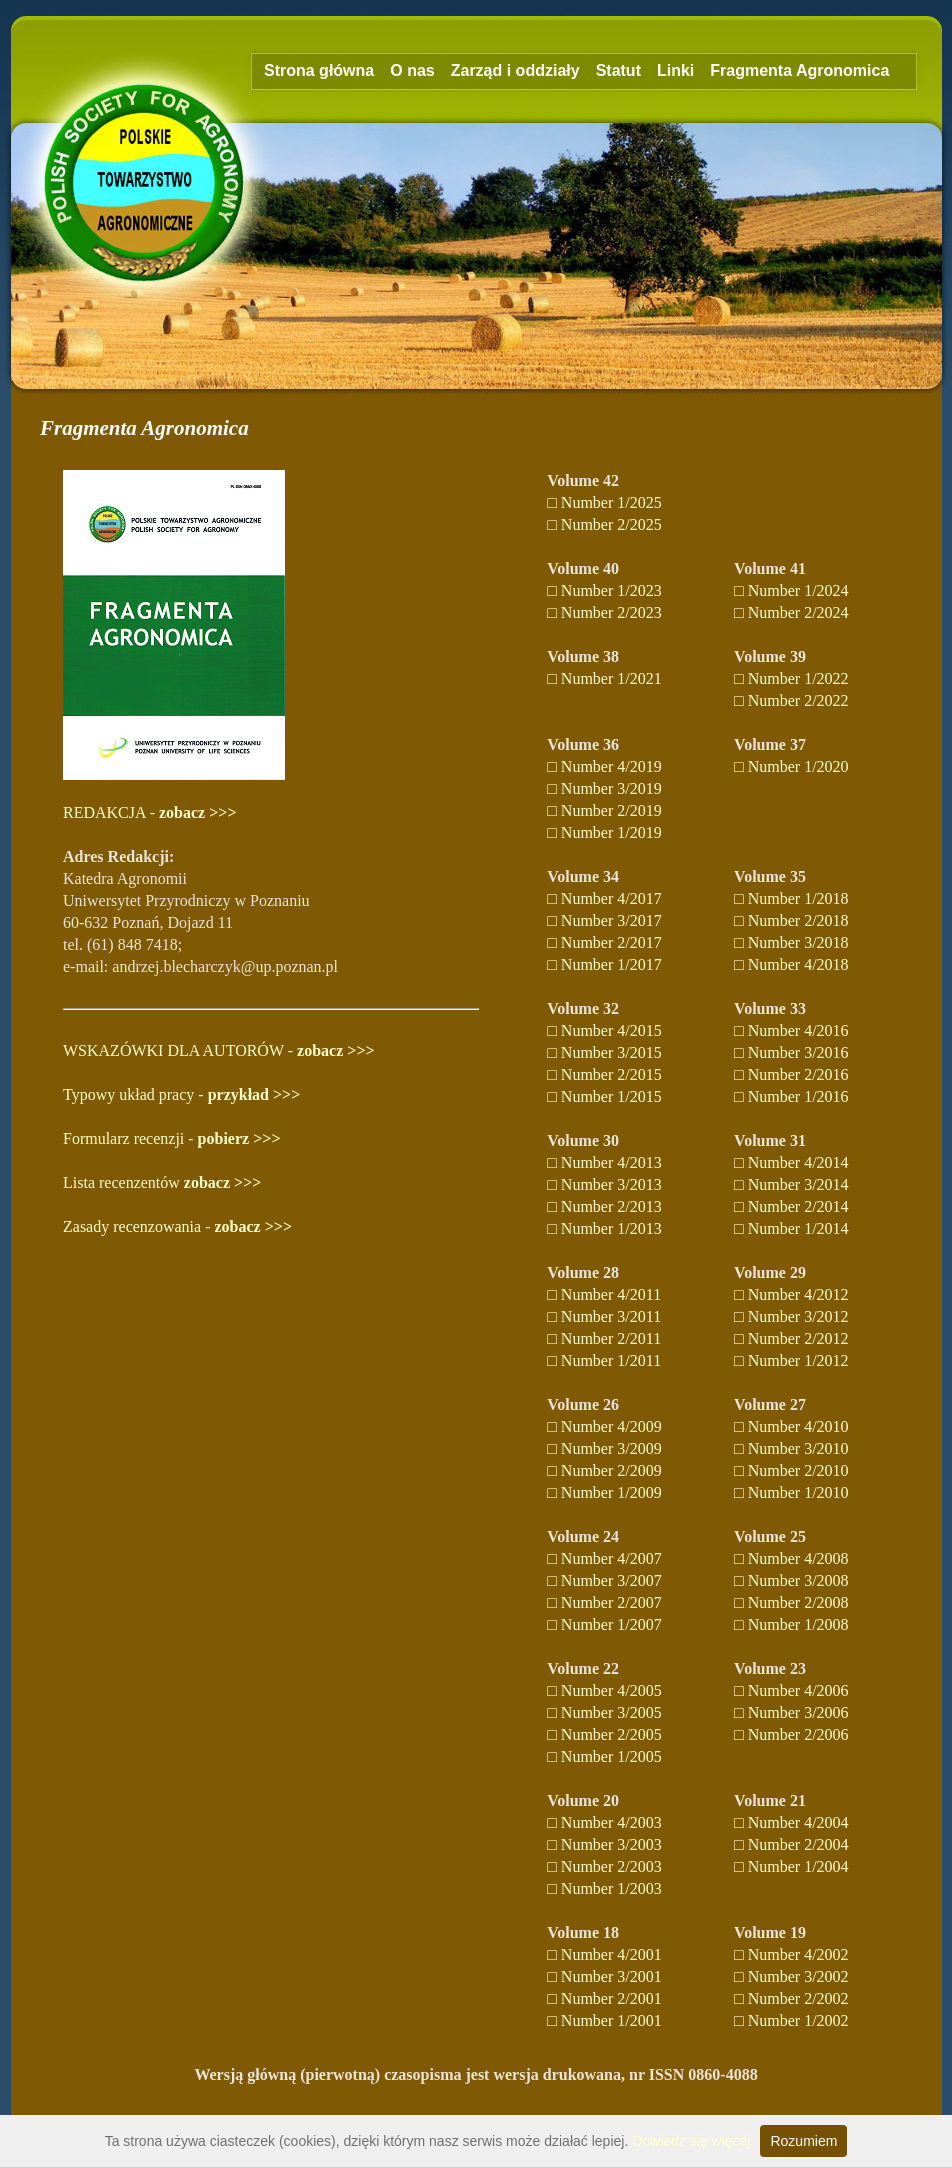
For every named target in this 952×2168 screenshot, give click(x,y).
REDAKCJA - (150, 812)
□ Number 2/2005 (604, 1734)
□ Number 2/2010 (791, 1470)
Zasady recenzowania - (177, 1226)
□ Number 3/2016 (791, 1052)
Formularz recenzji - (172, 1138)
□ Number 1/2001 (604, 2020)
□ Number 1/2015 (604, 1096)
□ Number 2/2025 (604, 524)
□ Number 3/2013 (604, 1184)
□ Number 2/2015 (604, 1074)
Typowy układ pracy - (181, 1094)
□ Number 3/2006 (791, 1712)
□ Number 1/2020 (791, 766)
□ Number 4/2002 (791, 1954)
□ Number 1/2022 (791, 678)
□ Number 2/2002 (791, 1998)
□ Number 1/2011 (604, 1360)
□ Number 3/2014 (791, 1184)
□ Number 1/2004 (791, 1866)
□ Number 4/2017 (604, 898)
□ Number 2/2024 (791, 612)
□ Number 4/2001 (604, 1954)
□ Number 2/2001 (604, 1998)
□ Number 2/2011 (604, 1338)
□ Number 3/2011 (604, 1316)
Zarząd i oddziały (515, 70)
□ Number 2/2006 (791, 1734)
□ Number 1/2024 (791, 590)
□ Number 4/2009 (604, 1426)
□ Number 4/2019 (604, 766)
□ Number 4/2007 (604, 1558)
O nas (412, 70)
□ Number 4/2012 (791, 1294)
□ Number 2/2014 (791, 1206)
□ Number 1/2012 (791, 1360)
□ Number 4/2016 (791, 1030)
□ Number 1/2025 (604, 502)
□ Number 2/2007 (604, 1602)
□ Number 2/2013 (604, 1206)
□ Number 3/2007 (604, 1580)
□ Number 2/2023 (604, 612)
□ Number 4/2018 (791, 964)
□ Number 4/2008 (791, 1558)
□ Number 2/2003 (604, 1866)
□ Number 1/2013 (604, 1228)
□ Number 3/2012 (791, 1316)
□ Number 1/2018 (791, 898)
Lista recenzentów (162, 1182)
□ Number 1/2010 (791, 1492)
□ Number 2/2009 (604, 1470)
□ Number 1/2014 (791, 1228)
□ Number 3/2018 (791, 942)
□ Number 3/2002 (791, 1976)
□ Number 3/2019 (604, 788)
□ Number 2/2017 (604, 942)
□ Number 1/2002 (791, 2020)
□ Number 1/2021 (604, 678)
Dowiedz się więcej (691, 2141)
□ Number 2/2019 (604, 810)
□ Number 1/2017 (604, 964)
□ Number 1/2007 (604, 1624)
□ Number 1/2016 (791, 1096)
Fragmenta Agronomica (799, 70)
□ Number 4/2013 (604, 1162)
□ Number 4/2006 (791, 1690)
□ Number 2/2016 (791, 1074)
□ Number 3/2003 (604, 1844)
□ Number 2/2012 (791, 1338)
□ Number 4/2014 (791, 1162)
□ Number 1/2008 (791, 1624)
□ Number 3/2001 (604, 1976)
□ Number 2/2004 (791, 1844)
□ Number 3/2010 (791, 1448)
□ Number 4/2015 (604, 1030)
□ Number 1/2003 (604, 1888)
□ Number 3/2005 (604, 1712)
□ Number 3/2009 (604, 1448)
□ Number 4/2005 (604, 1690)
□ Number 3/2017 (604, 920)
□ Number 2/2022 (791, 700)
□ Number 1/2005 (604, 1756)
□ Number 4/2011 (604, 1294)
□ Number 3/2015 (604, 1052)
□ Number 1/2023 (604, 590)
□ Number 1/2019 (604, 832)
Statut (618, 70)
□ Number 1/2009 (604, 1492)
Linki (675, 70)
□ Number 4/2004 (791, 1822)
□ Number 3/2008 (791, 1580)
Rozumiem (803, 2141)
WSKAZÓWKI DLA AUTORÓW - (219, 1050)
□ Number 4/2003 (604, 1822)
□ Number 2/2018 (791, 920)
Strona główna (319, 70)
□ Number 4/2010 (791, 1426)
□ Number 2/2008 (791, 1602)
